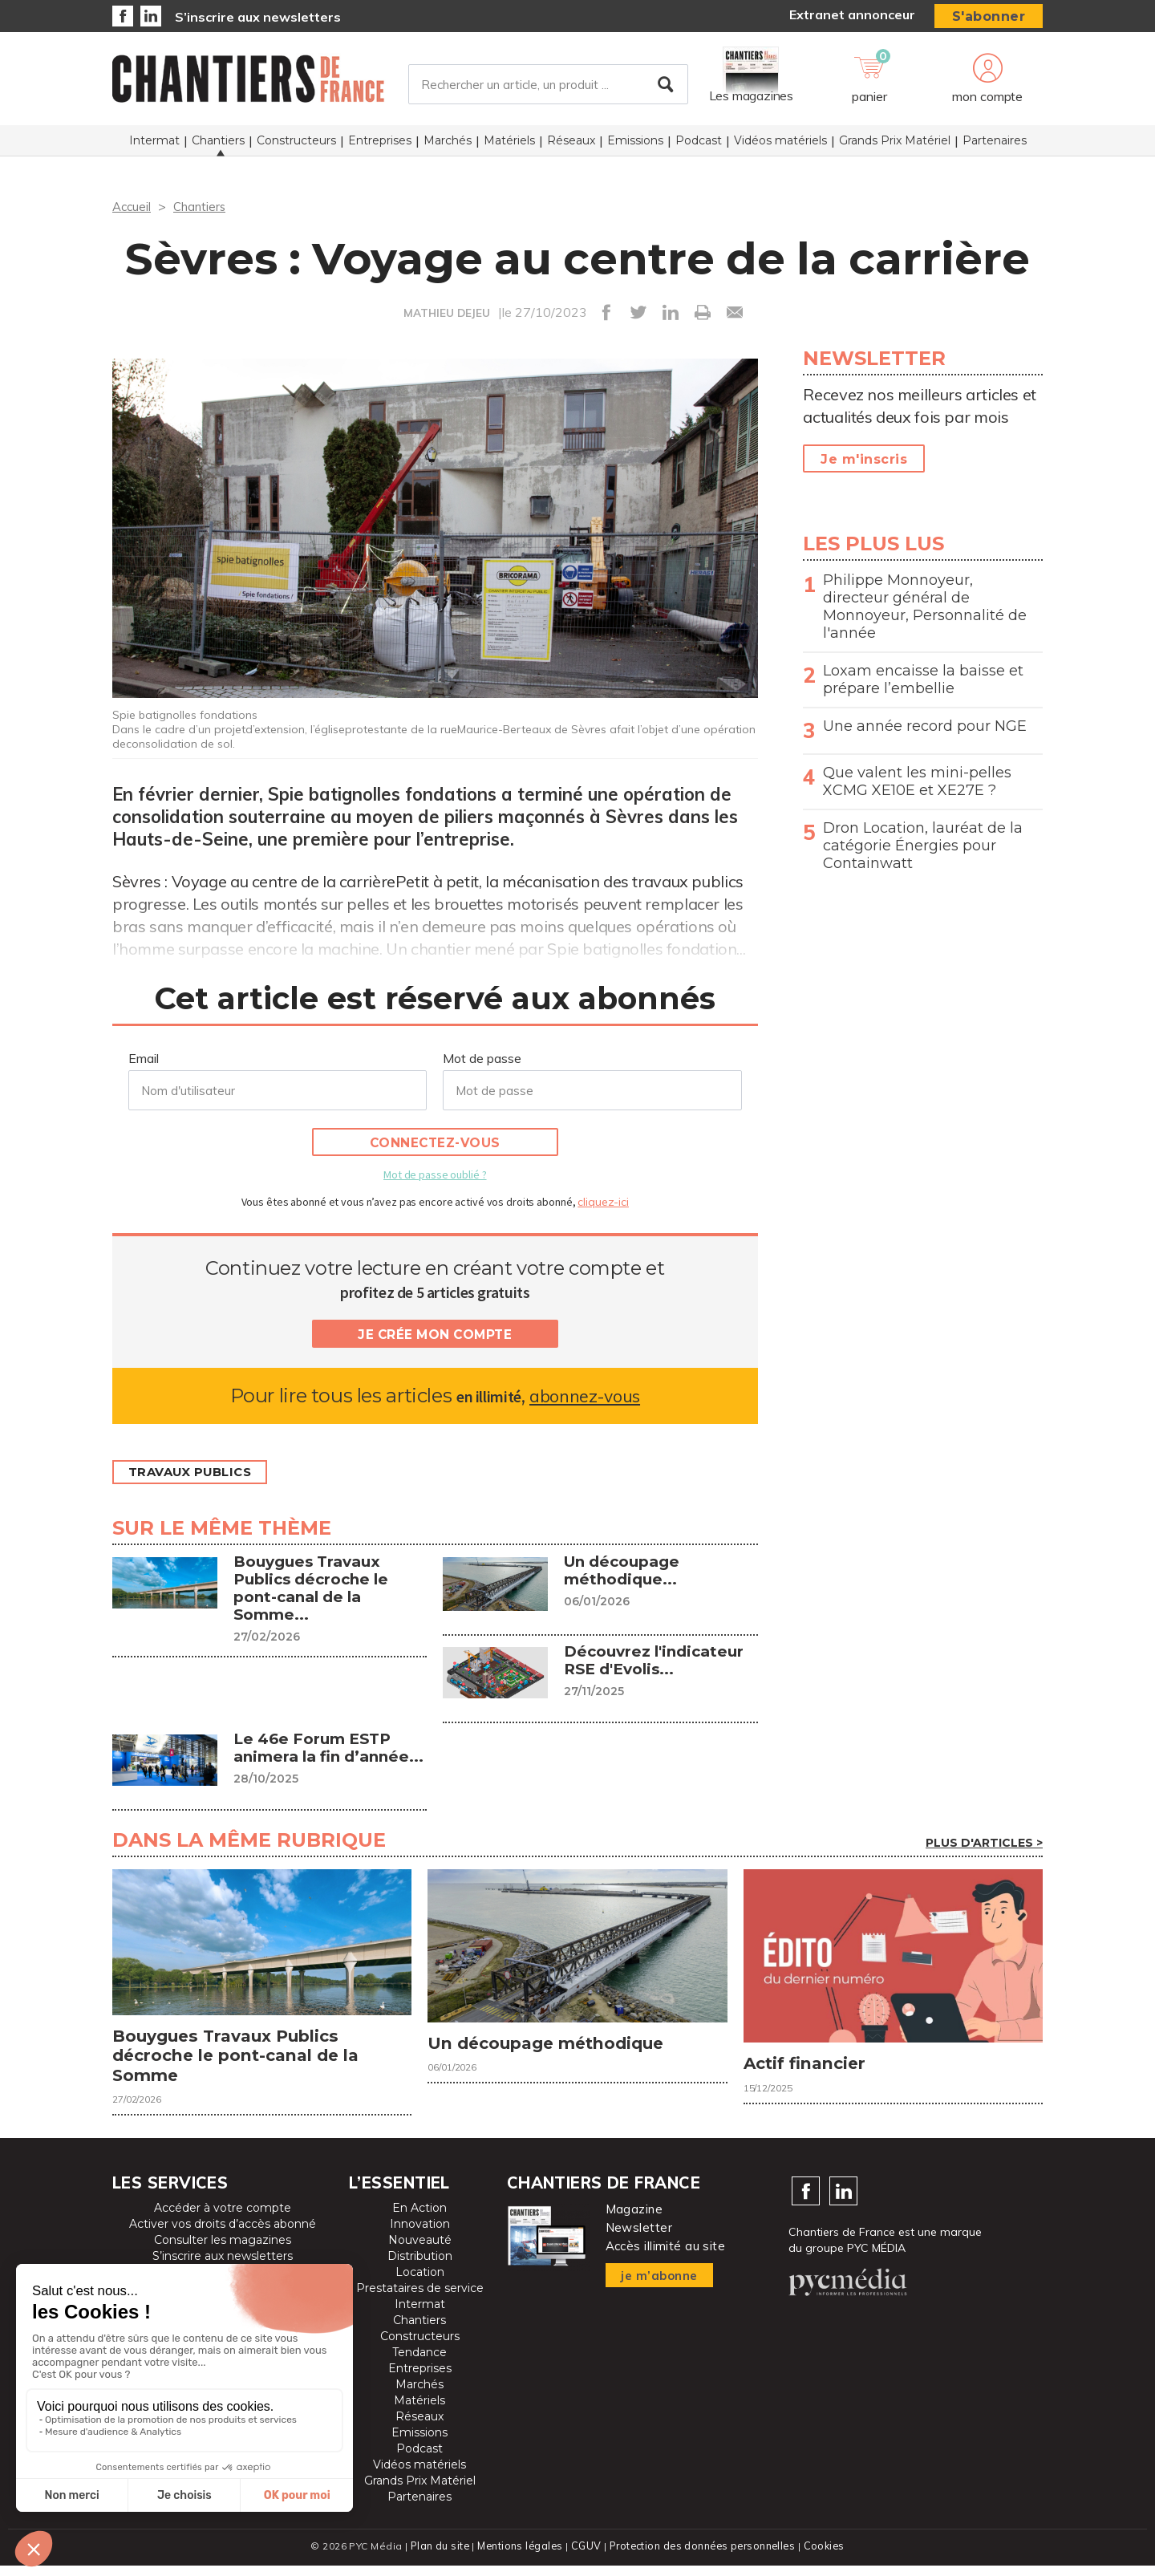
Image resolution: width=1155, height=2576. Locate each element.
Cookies (827, 2556)
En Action (419, 2219)
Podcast (698, 145)
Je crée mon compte (435, 1334)
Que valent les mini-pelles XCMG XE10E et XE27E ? (917, 781)
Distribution (419, 2267)
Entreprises (379, 145)
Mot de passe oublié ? (434, 1174)
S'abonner (989, 16)
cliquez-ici (603, 1201)
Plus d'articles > (984, 1843)
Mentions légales (518, 2556)
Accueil (132, 206)
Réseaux (571, 145)
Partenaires (994, 145)
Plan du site (436, 2556)
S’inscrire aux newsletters (258, 17)
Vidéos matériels (780, 145)
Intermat (154, 145)
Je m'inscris (864, 459)
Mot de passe (482, 1058)
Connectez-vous (435, 1142)
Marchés (448, 145)
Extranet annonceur (852, 14)
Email (143, 1058)
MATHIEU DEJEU (446, 312)
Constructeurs (296, 145)
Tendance (419, 2363)
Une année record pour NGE (925, 726)
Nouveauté (420, 2251)
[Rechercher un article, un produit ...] (548, 87)
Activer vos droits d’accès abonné (222, 2235)
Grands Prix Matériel (894, 145)
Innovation (420, 2235)
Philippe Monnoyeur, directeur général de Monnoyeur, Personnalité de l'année (925, 606)
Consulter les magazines (222, 2251)
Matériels (509, 145)
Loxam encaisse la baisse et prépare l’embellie (923, 679)
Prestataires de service (420, 2299)
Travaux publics (196, 1472)
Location (419, 2283)
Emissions (635, 145)
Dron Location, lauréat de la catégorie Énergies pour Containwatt (923, 845)
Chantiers (218, 145)
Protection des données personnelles (702, 2556)
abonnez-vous (584, 1395)
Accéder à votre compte (222, 2219)
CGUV (584, 2556)
